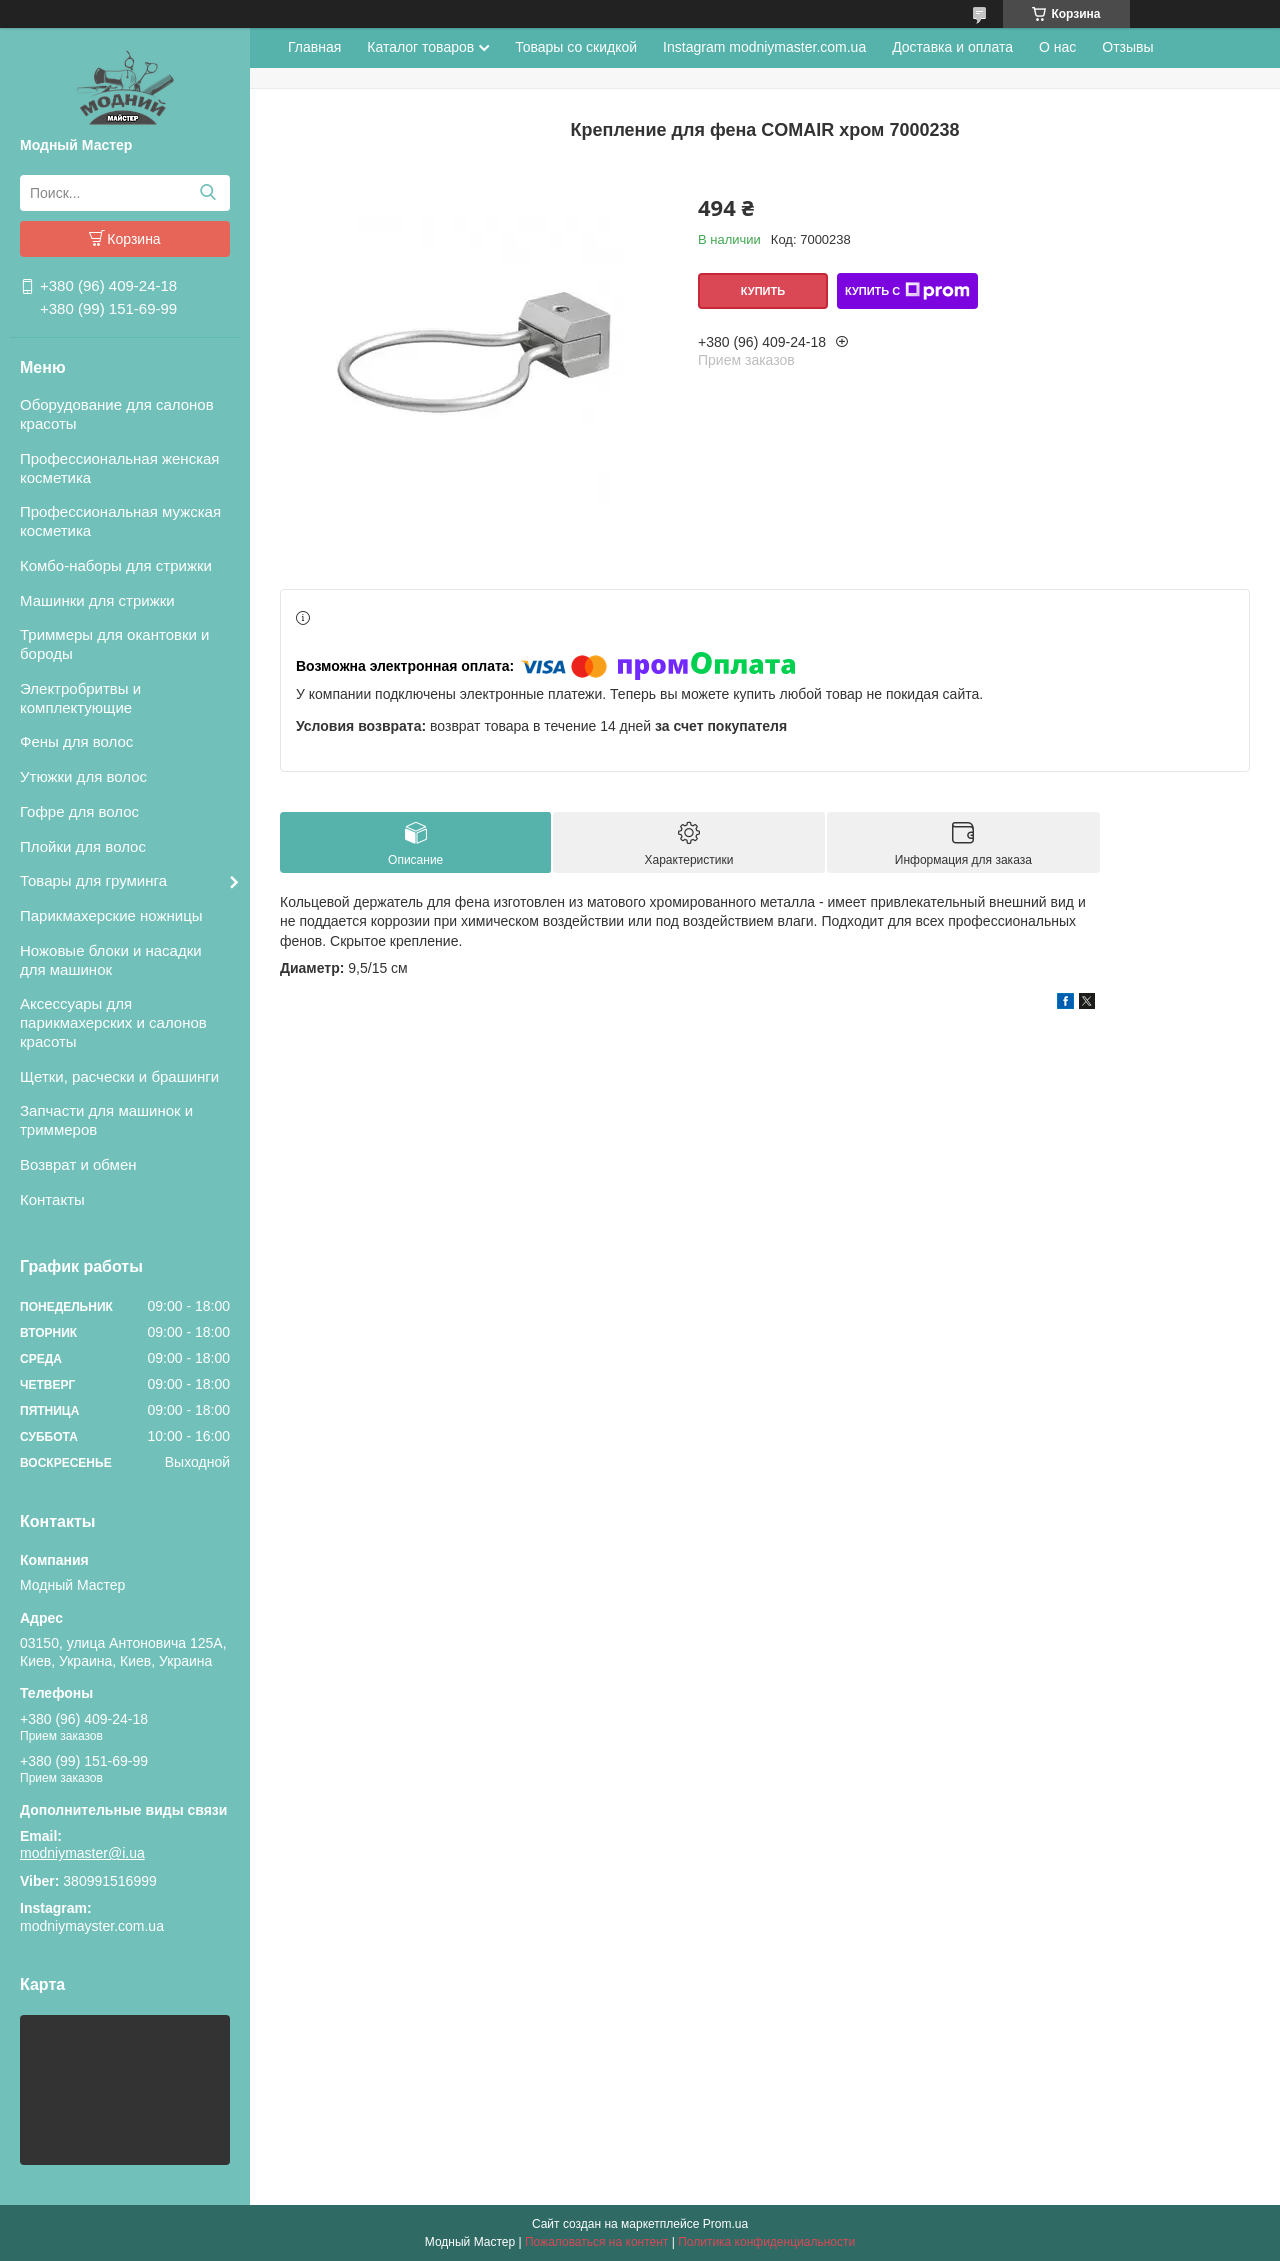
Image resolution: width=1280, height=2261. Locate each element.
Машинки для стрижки (97, 600)
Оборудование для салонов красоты (117, 414)
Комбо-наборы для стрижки (116, 565)
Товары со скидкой (576, 47)
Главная (314, 47)
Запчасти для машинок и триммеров (106, 1120)
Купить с (907, 291)
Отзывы (1127, 47)
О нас (1057, 47)
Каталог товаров (420, 47)
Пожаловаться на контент (596, 2242)
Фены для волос (76, 741)
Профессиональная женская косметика (120, 468)
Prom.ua (725, 2224)
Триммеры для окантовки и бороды (114, 644)
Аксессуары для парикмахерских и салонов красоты (113, 1022)
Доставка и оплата (952, 47)
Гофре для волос (79, 811)
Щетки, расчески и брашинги (119, 1076)
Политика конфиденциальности (766, 2242)
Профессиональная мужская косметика (120, 521)
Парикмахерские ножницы (111, 915)
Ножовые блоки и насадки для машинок (111, 960)
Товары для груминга (93, 880)
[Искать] (207, 193)
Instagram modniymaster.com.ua (764, 47)
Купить (763, 291)
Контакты (52, 1199)
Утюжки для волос (83, 776)
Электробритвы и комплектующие (80, 698)
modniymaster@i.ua (82, 1853)
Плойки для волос (83, 846)
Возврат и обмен (78, 1164)
